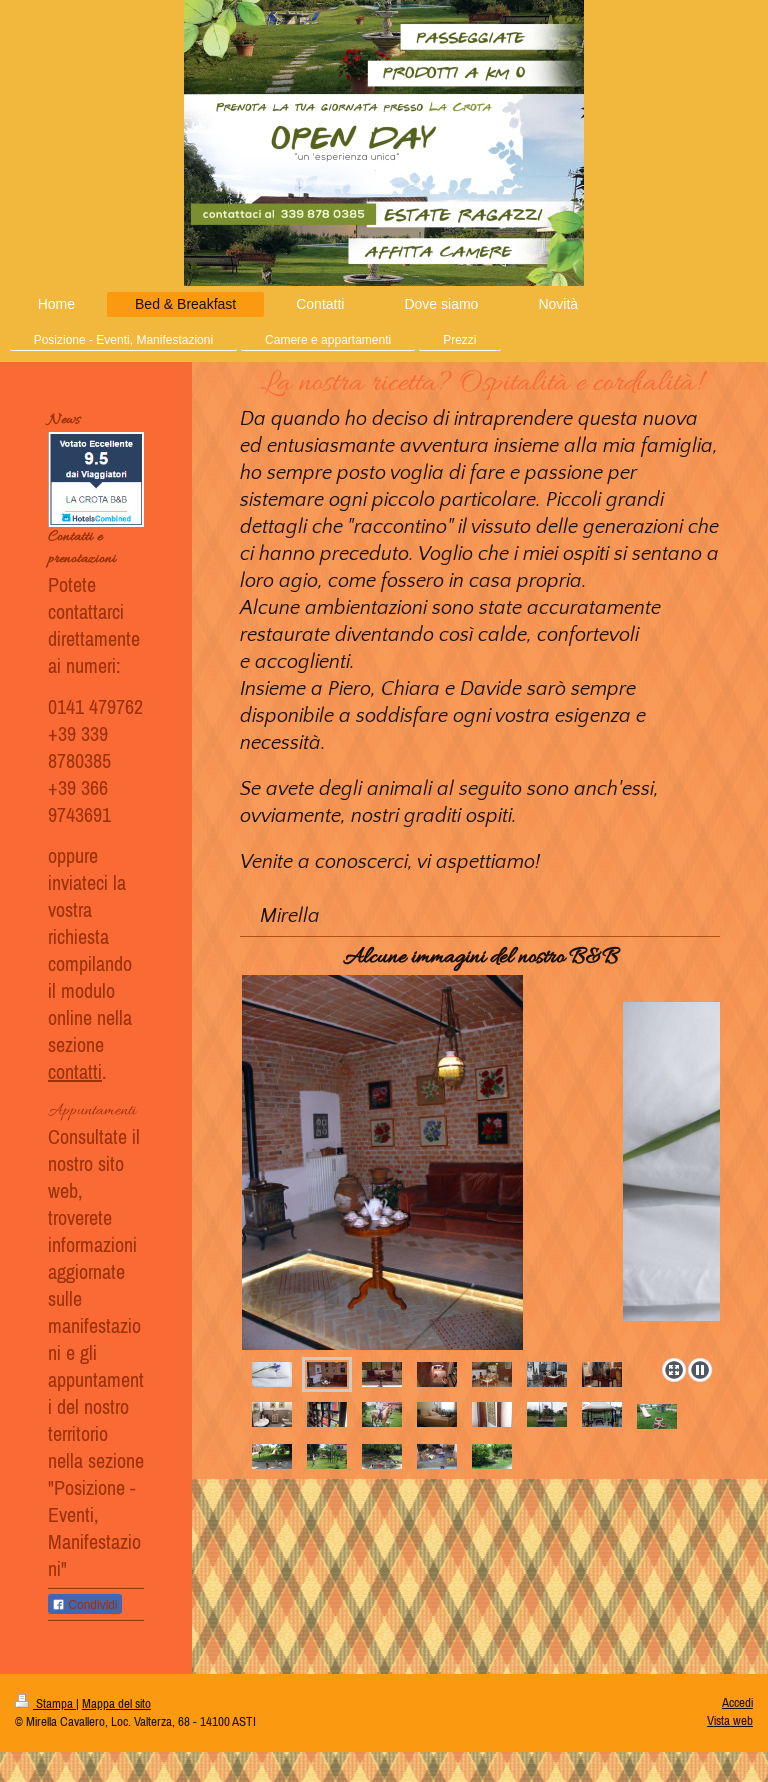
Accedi (737, 1702)
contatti (75, 1071)
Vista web (730, 1720)
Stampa (45, 1703)
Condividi (85, 1605)
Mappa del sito (116, 1703)
